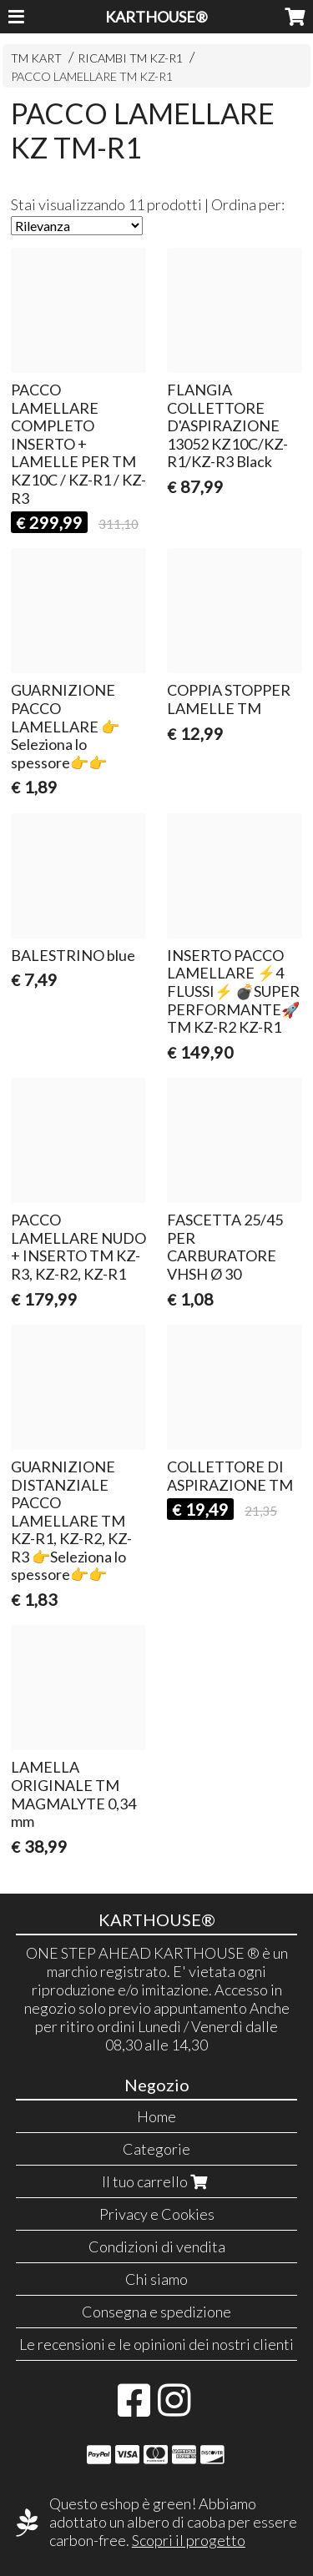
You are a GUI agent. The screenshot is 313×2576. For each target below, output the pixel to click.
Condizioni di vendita (156, 2246)
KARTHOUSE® (156, 17)
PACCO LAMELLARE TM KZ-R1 (92, 76)
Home (156, 2116)
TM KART (36, 58)
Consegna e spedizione (156, 2311)
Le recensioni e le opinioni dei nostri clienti (156, 2344)
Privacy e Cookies (157, 2214)
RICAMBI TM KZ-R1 (130, 58)
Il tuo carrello (156, 2181)
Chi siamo (156, 2279)
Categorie (156, 2149)
